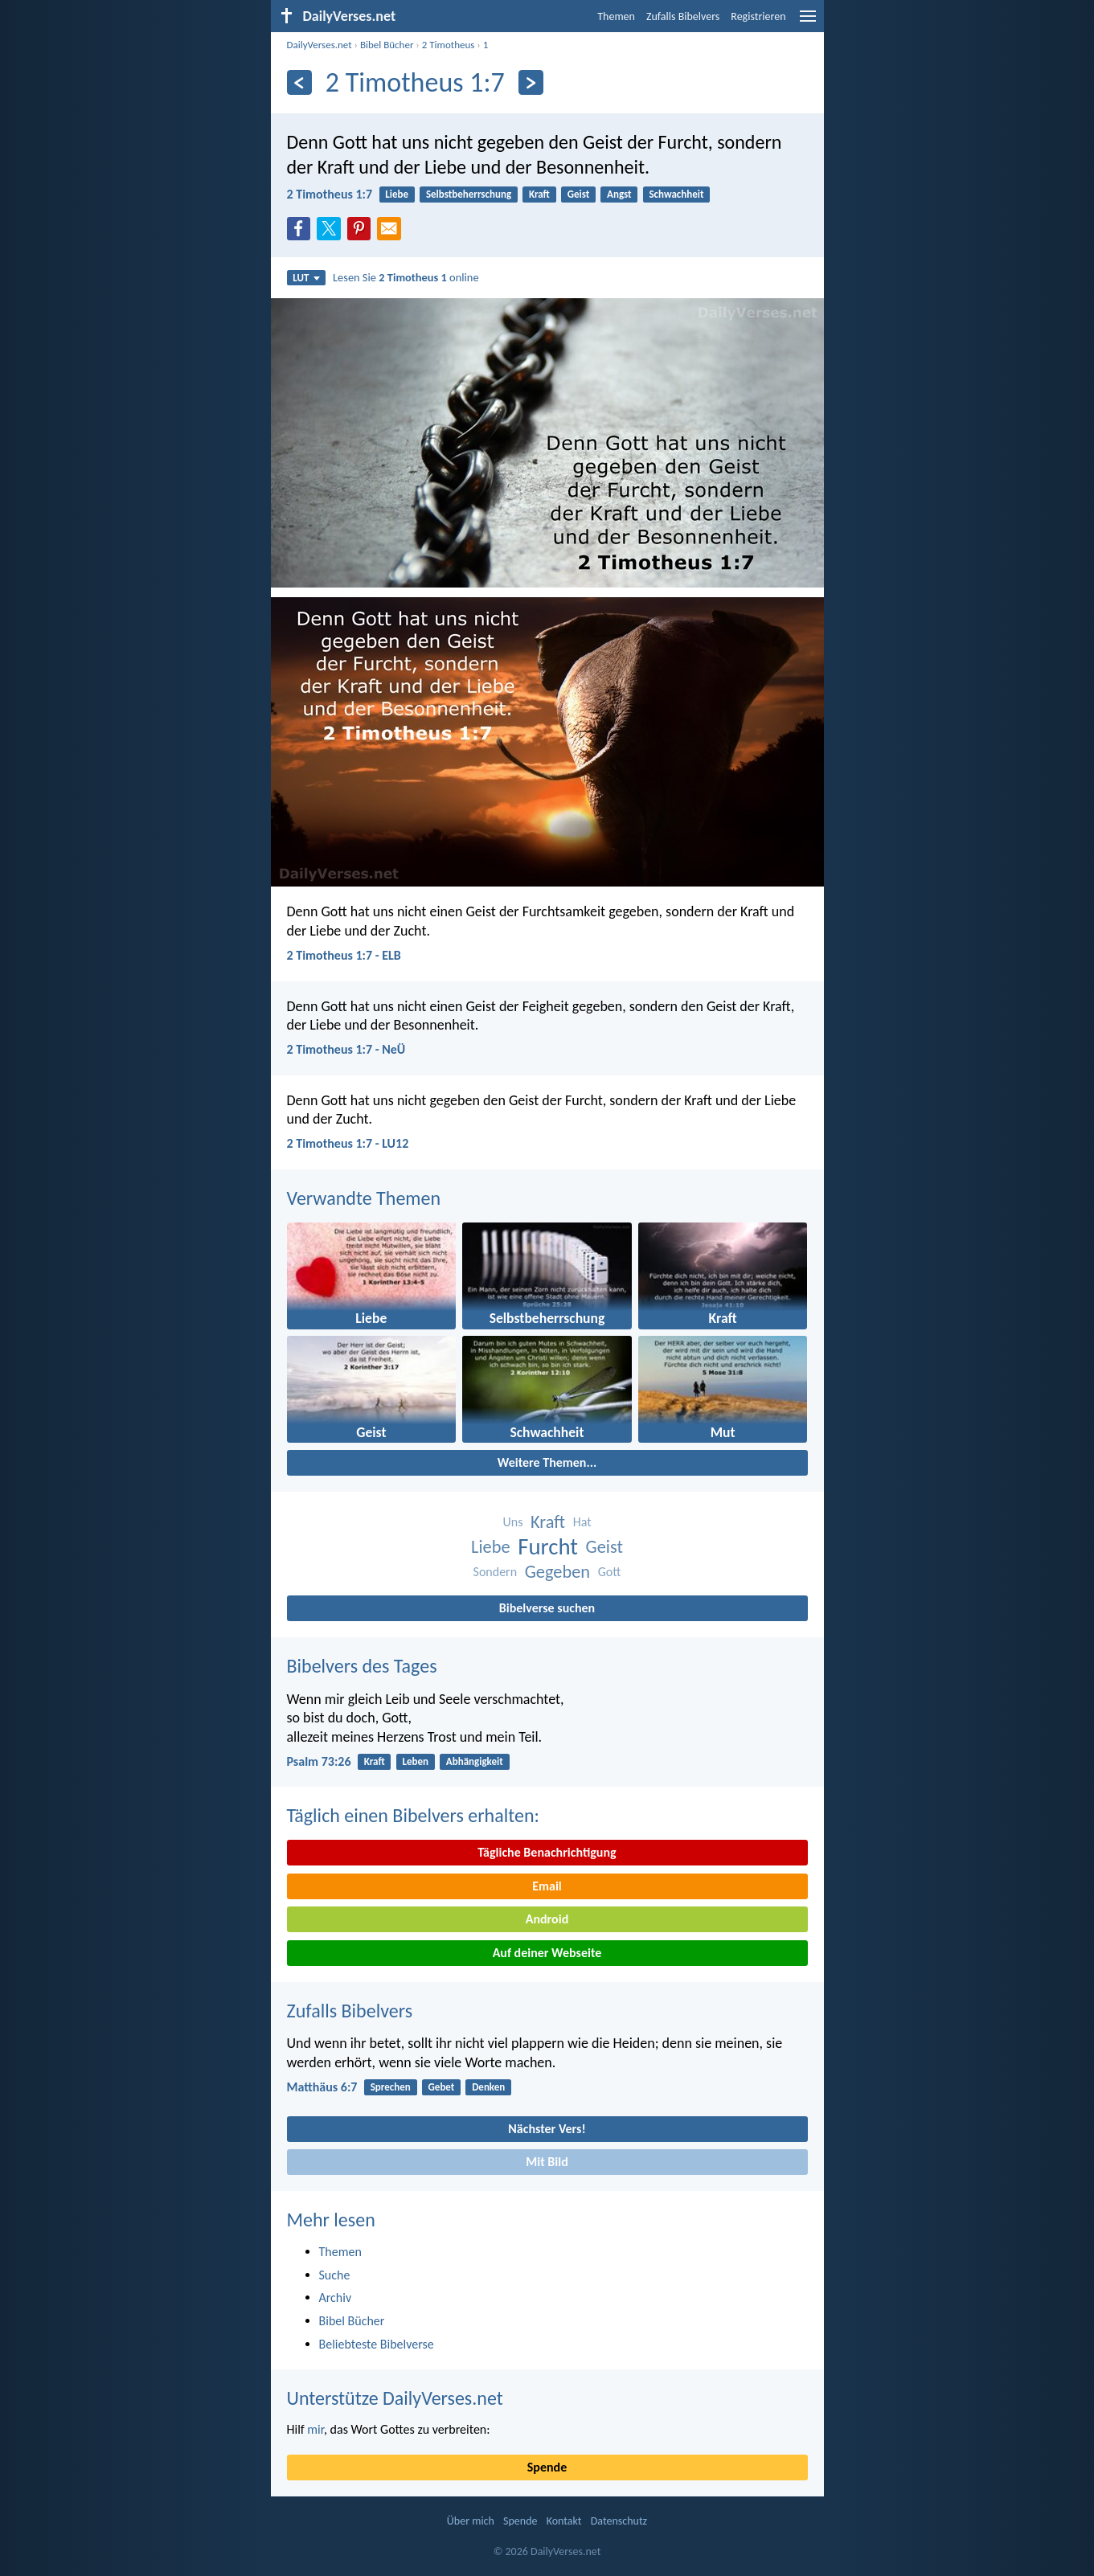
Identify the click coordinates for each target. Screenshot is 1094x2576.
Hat (582, 1522)
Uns (512, 1522)
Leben (416, 1761)
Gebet (441, 2087)
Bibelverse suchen (547, 1608)
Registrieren (758, 16)
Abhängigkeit (474, 1761)
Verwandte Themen (364, 1198)
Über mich (470, 2521)
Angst (619, 194)
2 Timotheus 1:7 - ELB (344, 955)
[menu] (808, 22)
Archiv (335, 2297)
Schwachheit (676, 194)
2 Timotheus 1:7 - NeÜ (346, 1049)
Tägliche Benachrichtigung (546, 1852)
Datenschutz (619, 2521)
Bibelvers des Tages (362, 1665)
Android (547, 1919)
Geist (578, 194)
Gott (609, 1571)
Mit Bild (547, 2161)
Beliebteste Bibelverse (376, 2344)
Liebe (396, 194)
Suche (334, 2275)
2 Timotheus (448, 45)
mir (315, 2429)
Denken (488, 2087)
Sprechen (391, 2087)
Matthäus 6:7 (322, 2087)
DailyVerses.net (319, 45)
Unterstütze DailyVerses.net (395, 2398)
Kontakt (564, 2521)
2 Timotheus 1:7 (330, 194)
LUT (306, 278)
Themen (616, 16)
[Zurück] (299, 82)
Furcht (548, 1547)
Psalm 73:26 (319, 1761)
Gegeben (557, 1572)
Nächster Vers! (546, 2128)
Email (547, 1886)
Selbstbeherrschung (468, 194)
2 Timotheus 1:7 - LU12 (348, 1143)
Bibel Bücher (387, 45)
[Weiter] (530, 82)
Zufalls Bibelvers (682, 16)
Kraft (539, 194)
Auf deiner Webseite (547, 1952)
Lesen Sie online (406, 277)
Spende (547, 2467)
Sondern (495, 1571)
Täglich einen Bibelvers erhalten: (413, 1815)
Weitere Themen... (547, 1462)
